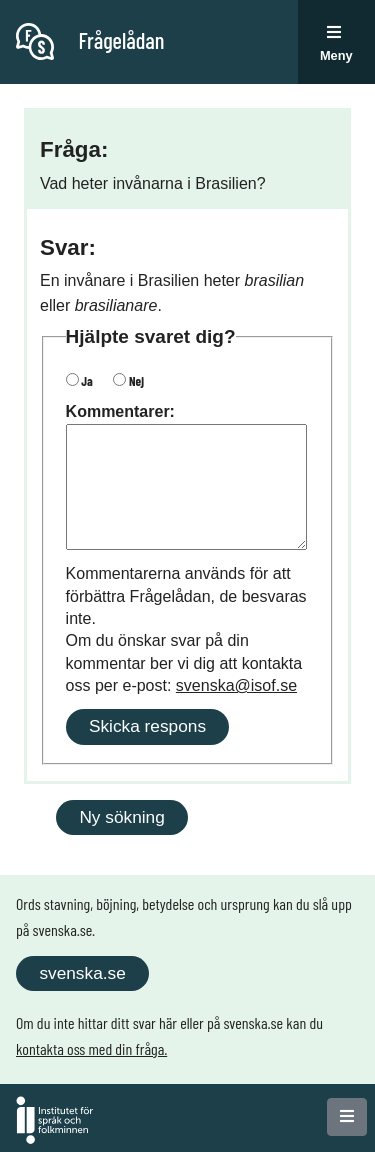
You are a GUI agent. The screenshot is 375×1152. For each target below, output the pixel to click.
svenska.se (82, 973)
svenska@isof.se (236, 685)
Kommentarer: (120, 411)
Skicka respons (147, 726)
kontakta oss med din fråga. (91, 1048)
